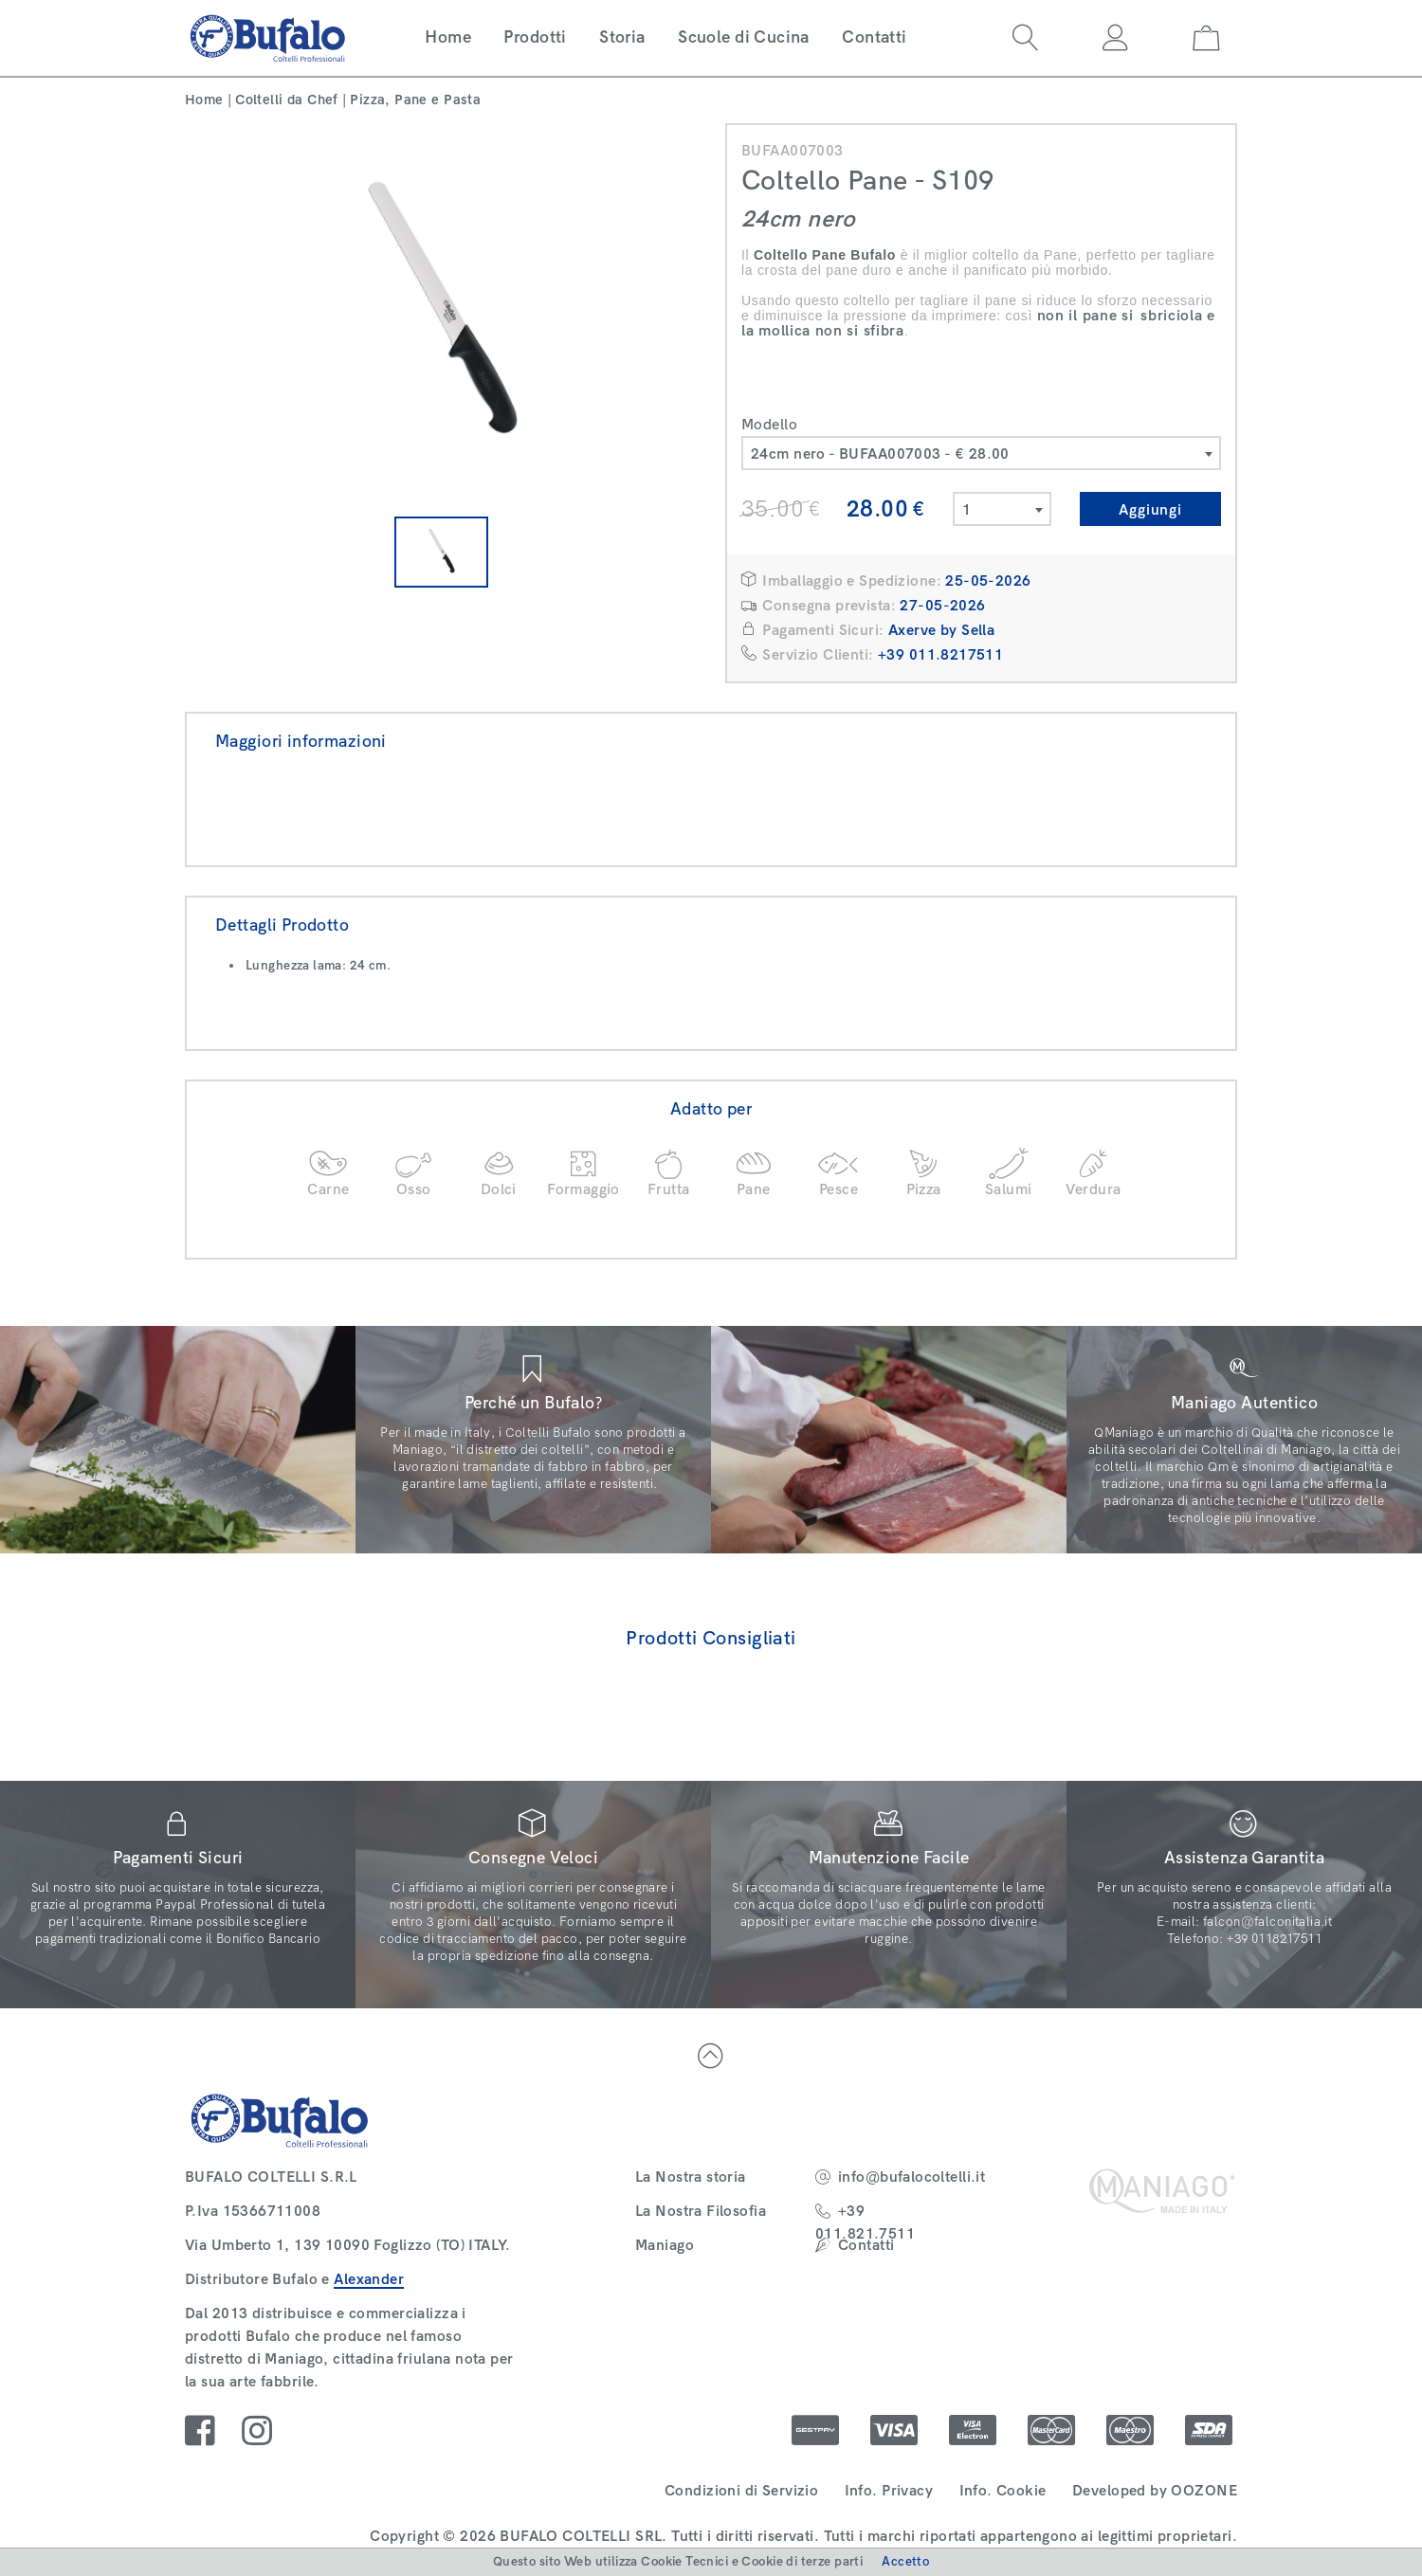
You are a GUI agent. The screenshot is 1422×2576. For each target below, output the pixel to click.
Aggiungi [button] (1150, 509)
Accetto (905, 2561)
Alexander (369, 2279)
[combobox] (981, 453)
